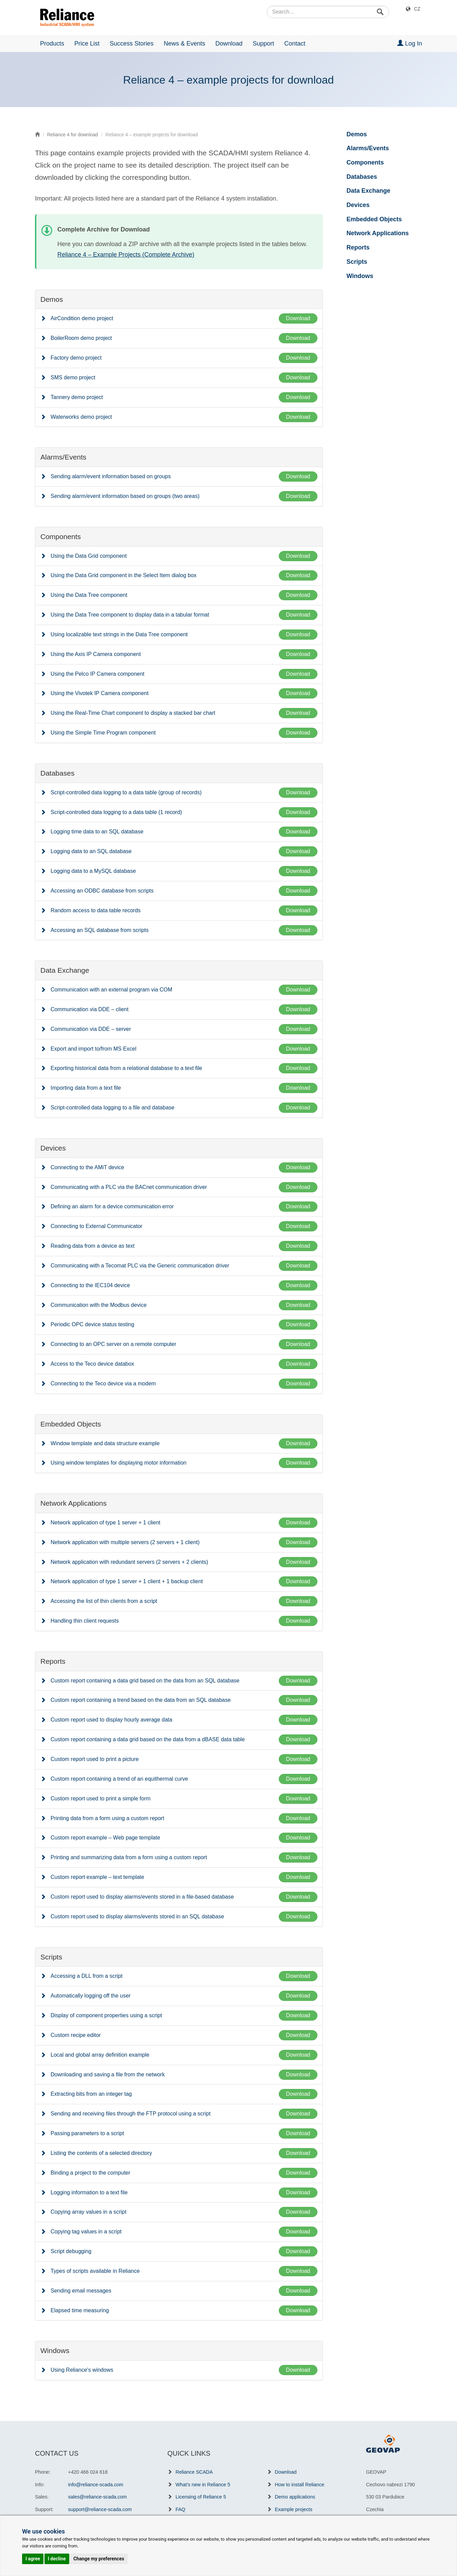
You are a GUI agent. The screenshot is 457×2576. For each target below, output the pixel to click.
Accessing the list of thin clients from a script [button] (104, 1601)
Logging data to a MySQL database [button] (93, 871)
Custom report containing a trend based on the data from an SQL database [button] (141, 1700)
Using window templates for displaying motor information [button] (118, 1463)
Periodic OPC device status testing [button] (92, 1324)
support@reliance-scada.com (100, 2509)
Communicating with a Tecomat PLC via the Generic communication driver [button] (140, 1265)
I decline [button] (57, 2558)
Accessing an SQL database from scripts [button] (99, 930)
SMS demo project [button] (73, 377)
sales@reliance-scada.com (97, 2497)
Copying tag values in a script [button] (86, 2231)
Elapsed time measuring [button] (80, 2310)
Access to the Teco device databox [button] (92, 1364)
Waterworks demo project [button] (81, 417)
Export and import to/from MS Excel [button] (93, 1049)
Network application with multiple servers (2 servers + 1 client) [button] (125, 1542)
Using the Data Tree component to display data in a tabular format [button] (130, 615)
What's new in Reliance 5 (203, 2484)
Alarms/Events (368, 148)
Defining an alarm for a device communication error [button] (112, 1206)
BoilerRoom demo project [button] (81, 338)
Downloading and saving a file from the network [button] (108, 2074)
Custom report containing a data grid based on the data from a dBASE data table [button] (148, 1739)
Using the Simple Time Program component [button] (103, 733)
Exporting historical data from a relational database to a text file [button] (126, 1068)
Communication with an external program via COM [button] (111, 989)
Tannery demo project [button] (77, 397)
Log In (409, 43)
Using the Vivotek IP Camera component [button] (99, 693)
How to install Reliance (300, 2484)
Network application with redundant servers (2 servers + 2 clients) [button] (129, 1562)
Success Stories (131, 43)
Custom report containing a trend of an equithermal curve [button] (119, 1779)
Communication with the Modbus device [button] (99, 1305)
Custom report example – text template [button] (97, 1877)
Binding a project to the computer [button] (90, 2173)
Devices (358, 205)
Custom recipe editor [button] (76, 2035)
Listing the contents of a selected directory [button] (101, 2153)
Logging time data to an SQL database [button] (97, 831)
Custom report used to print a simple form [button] (100, 1798)
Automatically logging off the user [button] (90, 1996)
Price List (86, 43)
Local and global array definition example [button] (100, 2055)
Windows (360, 276)
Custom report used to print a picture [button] (95, 1759)
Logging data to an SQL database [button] (91, 851)
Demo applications (295, 2497)
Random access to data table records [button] (96, 910)
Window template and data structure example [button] (105, 1443)
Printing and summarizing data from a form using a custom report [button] (129, 1857)
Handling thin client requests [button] (85, 1621)
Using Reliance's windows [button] (82, 2370)
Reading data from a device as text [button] (92, 1246)
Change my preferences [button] (98, 2558)
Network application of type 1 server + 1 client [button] (105, 1522)
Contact (294, 43)
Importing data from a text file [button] (86, 1088)
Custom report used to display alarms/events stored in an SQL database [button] (137, 1916)
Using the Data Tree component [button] (89, 595)
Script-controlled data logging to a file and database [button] (113, 1107)
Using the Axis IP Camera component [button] (96, 654)
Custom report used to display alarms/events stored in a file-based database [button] (142, 1897)
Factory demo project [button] (76, 358)
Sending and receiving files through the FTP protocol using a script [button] (131, 2113)
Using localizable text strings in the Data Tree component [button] (119, 634)
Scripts (357, 261)
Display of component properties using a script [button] (106, 2015)
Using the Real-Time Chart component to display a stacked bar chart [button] (133, 713)
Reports (358, 247)
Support (263, 43)
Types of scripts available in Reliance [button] (95, 2271)
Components (365, 162)
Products (52, 43)
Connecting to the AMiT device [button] (87, 1167)
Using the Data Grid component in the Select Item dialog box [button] (124, 575)
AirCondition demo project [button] (82, 318)
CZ (417, 9)
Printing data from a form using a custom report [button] (107, 1818)
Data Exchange (368, 190)
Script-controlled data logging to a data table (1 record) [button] (116, 812)
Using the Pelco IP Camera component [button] (97, 674)
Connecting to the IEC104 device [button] (90, 1285)
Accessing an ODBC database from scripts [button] (102, 891)
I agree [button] (32, 2558)
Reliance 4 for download (72, 134)
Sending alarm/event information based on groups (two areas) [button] (125, 496)
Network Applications (378, 233)
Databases (362, 176)
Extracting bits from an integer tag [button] (91, 2094)
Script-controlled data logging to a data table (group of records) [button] (126, 792)
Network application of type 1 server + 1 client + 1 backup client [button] (127, 1581)
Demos (357, 134)
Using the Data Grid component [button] (89, 556)
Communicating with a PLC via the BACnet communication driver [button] (129, 1187)
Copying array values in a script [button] (88, 2212)
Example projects (293, 2509)
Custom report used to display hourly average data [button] (111, 1720)
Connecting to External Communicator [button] (96, 1226)
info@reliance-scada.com (96, 2484)
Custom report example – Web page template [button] (105, 1837)
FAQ (180, 2509)
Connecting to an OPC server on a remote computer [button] (113, 1344)
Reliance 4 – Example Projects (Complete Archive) (125, 254)
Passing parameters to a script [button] (87, 2133)
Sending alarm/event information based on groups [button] (111, 476)
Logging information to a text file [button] (89, 2192)
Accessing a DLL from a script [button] (87, 1976)
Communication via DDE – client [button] (89, 1009)
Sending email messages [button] (81, 2291)
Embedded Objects (374, 219)
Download (228, 43)
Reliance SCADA (194, 2472)
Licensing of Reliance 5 (201, 2497)
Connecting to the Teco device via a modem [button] (103, 1383)
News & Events (184, 43)
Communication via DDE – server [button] (91, 1029)
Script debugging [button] (71, 2251)
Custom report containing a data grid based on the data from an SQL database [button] (145, 1680)
